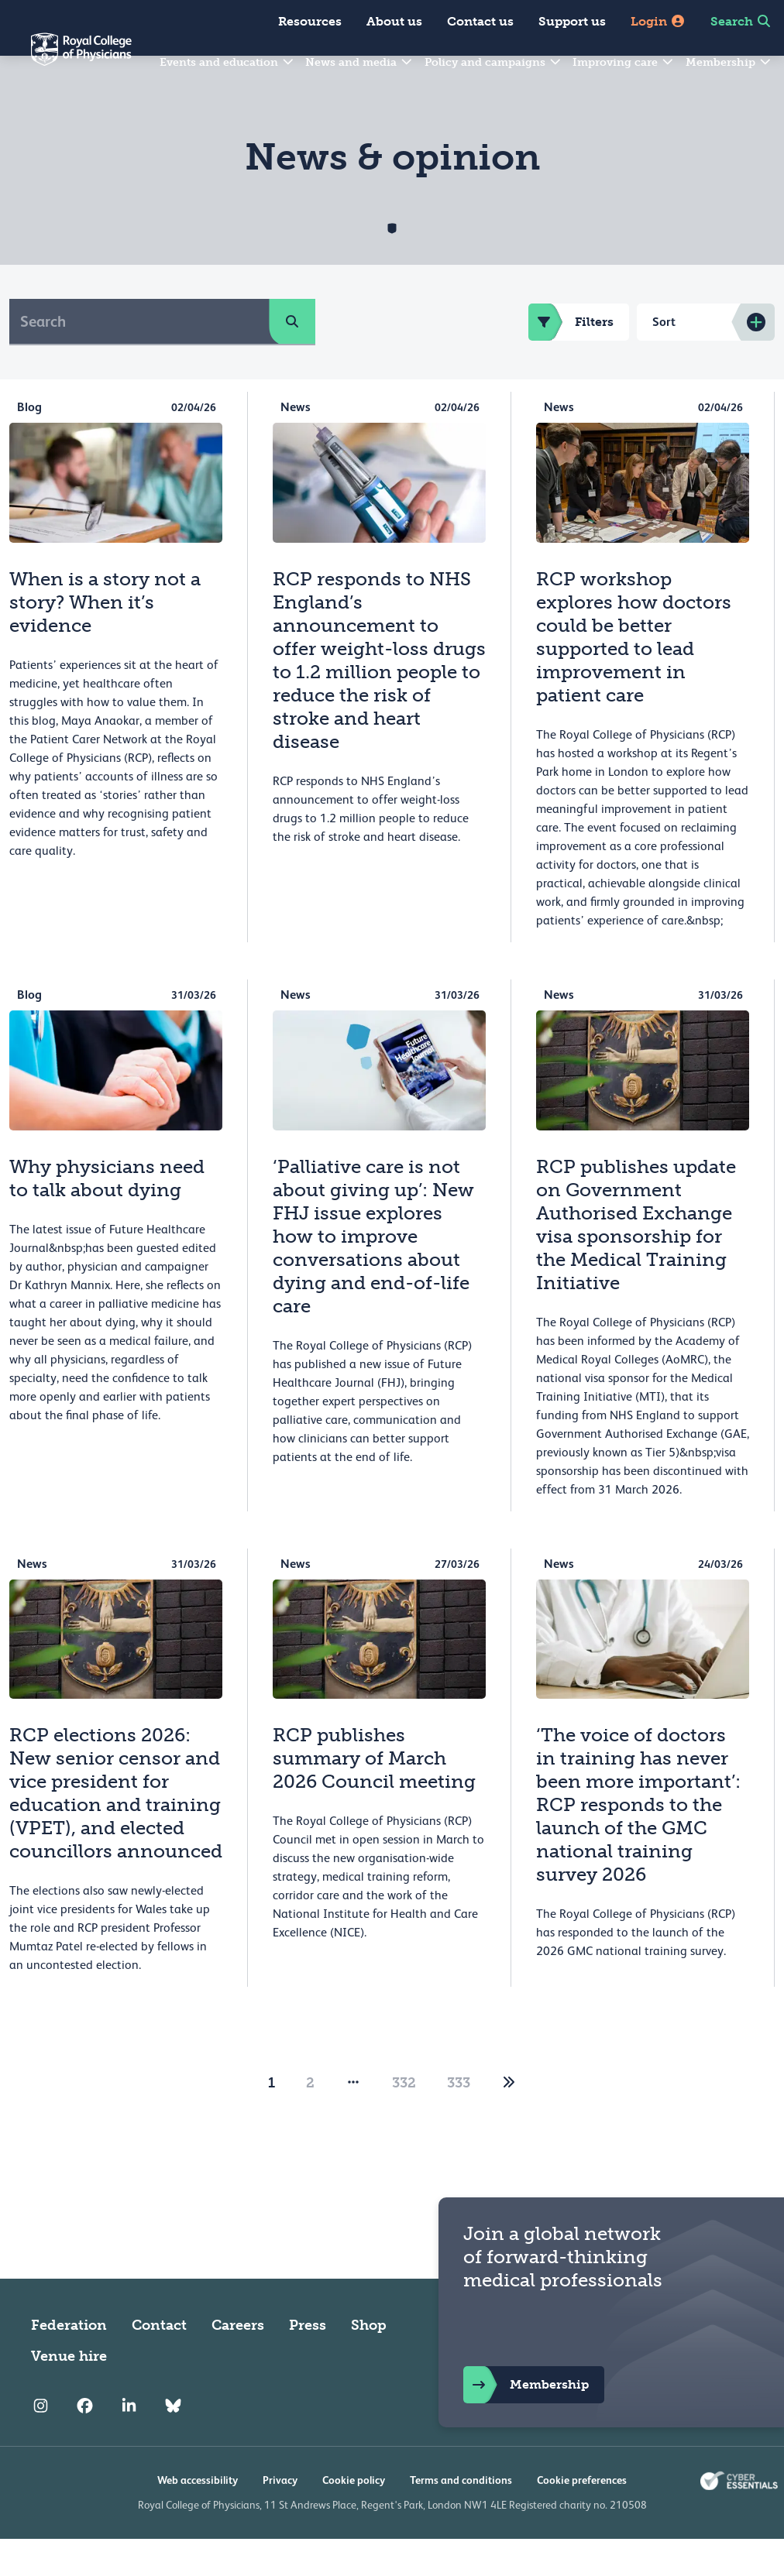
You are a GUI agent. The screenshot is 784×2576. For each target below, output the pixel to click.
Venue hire (69, 2393)
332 (404, 2119)
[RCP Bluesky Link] (173, 2442)
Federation (69, 2362)
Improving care (624, 62)
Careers (237, 2362)
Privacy (280, 2517)
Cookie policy (353, 2517)
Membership (729, 62)
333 (458, 2119)
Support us (572, 21)
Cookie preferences (582, 2517)
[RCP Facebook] (85, 2442)
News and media (359, 62)
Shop (369, 2362)
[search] (292, 358)
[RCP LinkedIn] (129, 2442)
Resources (310, 21)
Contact (159, 2362)
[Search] (139, 358)
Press (307, 2362)
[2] (509, 2120)
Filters (571, 359)
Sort (664, 359)
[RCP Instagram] (41, 2442)
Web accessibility (197, 2517)
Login (658, 21)
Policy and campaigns (493, 62)
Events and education (227, 62)
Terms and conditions (461, 2517)
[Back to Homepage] (66, 59)
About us (394, 21)
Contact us (480, 21)
